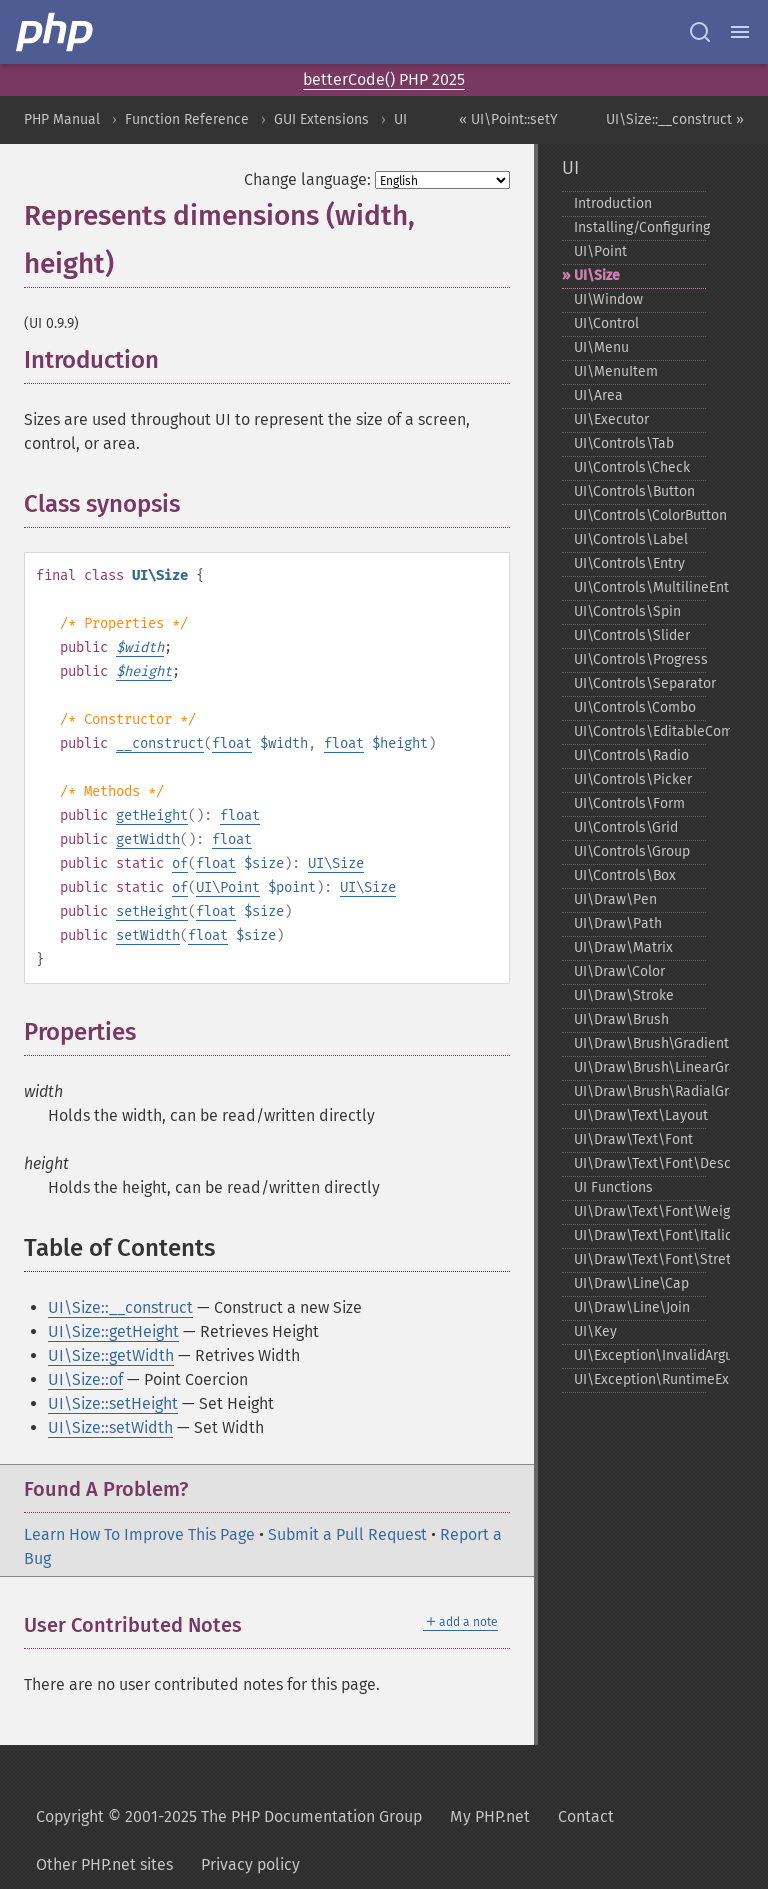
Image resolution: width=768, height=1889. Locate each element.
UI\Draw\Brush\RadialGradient (640, 1091)
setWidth (148, 935)
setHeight (152, 911)
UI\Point (228, 887)
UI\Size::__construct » (675, 119)
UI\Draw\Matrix (623, 947)
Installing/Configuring (640, 227)
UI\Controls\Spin (627, 611)
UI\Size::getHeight (113, 1331)
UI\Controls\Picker (633, 779)
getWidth (148, 839)
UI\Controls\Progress (640, 659)
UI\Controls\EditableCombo (640, 731)
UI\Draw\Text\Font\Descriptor (640, 1163)
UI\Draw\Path (618, 923)
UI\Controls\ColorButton (640, 515)
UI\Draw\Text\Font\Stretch (640, 1259)
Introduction (613, 203)
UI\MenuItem (616, 371)
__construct (160, 743)
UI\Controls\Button (634, 491)
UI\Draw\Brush (621, 1019)
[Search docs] (700, 32)
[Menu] (740, 32)
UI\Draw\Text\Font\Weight (640, 1211)
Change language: (307, 179)
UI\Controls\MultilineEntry (640, 587)
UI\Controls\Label (631, 539)
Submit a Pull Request (347, 1534)
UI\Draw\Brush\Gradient (640, 1043)
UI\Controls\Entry (629, 563)
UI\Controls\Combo (635, 707)
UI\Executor (611, 419)
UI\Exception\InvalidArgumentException (640, 1355)
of (180, 863)
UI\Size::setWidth (110, 1427)
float (232, 743)
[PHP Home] (56, 32)
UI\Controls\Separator (640, 683)
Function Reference (187, 119)
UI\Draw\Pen (615, 899)
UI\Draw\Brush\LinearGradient (640, 1067)
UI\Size (336, 863)
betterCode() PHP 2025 (384, 79)
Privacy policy (250, 1864)
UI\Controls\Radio (631, 755)
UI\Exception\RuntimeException (640, 1379)
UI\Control (606, 323)
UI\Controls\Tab (624, 443)
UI (400, 119)
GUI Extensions (321, 119)
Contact (586, 1816)
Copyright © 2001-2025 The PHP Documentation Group (229, 1816)
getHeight (152, 815)
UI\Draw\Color (619, 971)
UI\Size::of (85, 1379)
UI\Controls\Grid (626, 827)
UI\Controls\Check (632, 467)
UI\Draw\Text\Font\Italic (640, 1235)
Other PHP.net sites (104, 1864)
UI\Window (608, 299)
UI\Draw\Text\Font (633, 1139)
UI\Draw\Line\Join (632, 1307)
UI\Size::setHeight (113, 1403)
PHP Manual (62, 119)
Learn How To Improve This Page (139, 1534)
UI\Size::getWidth (111, 1355)
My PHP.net (490, 1816)
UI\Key (595, 1331)
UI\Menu (601, 347)
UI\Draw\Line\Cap (631, 1283)
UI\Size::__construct (120, 1307)
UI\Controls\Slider (632, 635)
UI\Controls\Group (632, 851)
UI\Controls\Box (625, 875)
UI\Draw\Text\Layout (640, 1115)
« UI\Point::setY (508, 119)
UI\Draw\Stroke (624, 995)
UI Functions (613, 1187)
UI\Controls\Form (629, 803)
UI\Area (598, 395)
